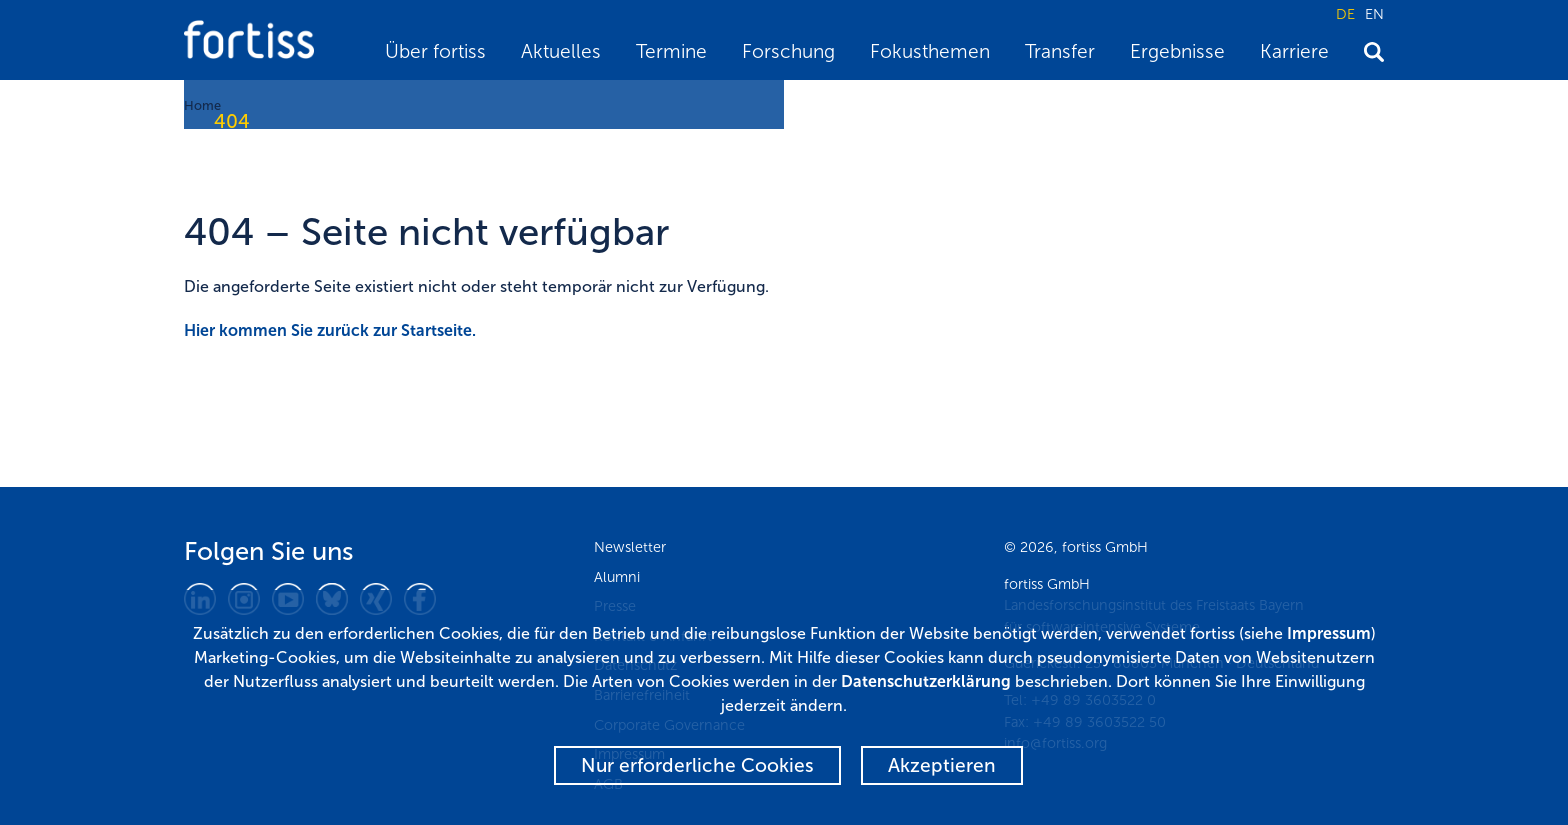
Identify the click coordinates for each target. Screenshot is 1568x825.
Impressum (1329, 633)
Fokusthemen (930, 51)
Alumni (617, 577)
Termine (671, 51)
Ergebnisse (1177, 51)
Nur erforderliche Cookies (697, 765)
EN (1374, 14)
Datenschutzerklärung (926, 681)
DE (1345, 14)
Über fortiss (435, 51)
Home (202, 105)
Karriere (1294, 51)
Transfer (1060, 51)
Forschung (788, 51)
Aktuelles (561, 51)
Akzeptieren (942, 765)
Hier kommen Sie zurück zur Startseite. (330, 330)
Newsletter (630, 547)
